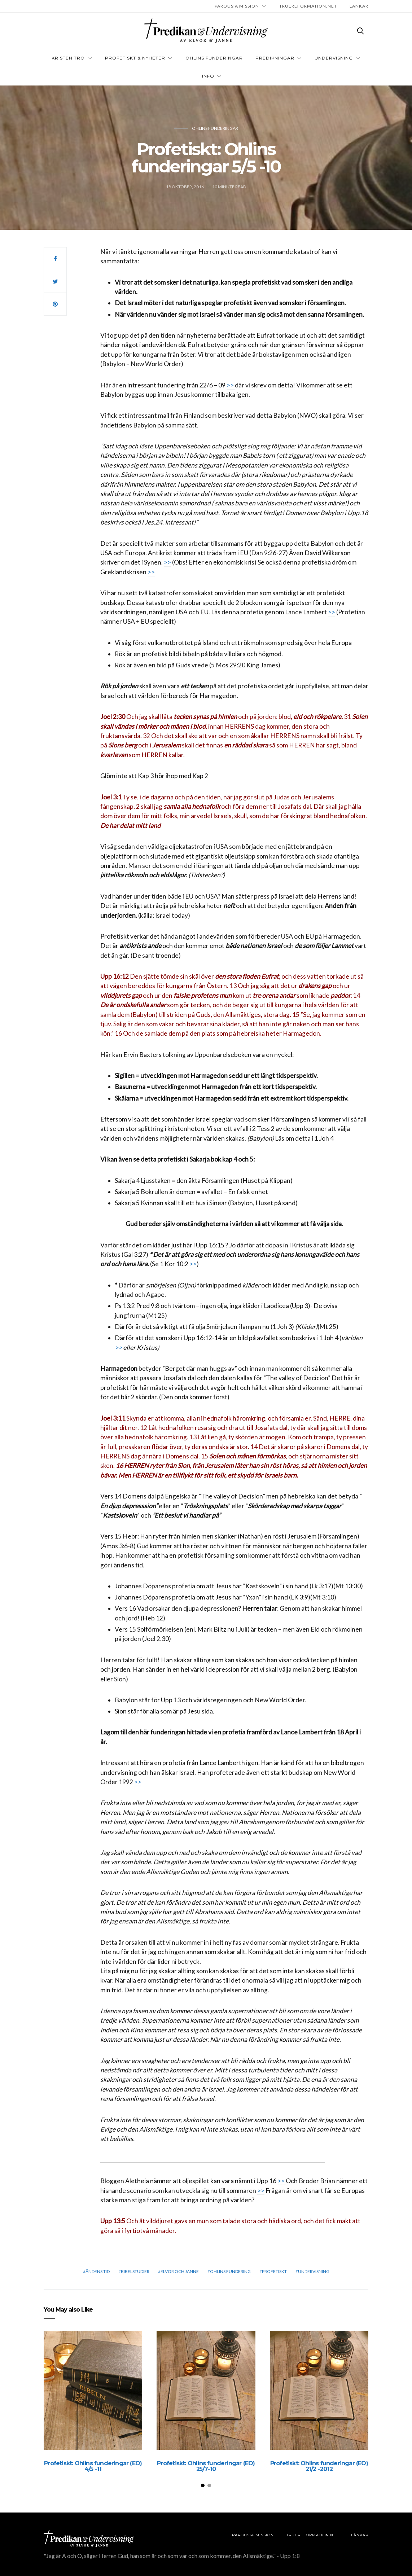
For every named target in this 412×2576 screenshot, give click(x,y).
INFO (208, 76)
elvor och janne (180, 2271)
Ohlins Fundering (230, 2271)
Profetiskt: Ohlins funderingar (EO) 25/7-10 (206, 2466)
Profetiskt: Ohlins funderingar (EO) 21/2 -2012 (319, 2466)
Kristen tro (68, 58)
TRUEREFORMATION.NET (308, 6)
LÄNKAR (359, 6)
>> (231, 385)
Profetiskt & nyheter (135, 58)
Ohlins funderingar (215, 128)
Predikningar (274, 58)
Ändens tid (98, 2271)
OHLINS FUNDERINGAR (214, 58)
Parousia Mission (237, 6)
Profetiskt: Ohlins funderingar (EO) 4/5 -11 (93, 2466)
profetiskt (274, 2271)
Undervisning (334, 58)
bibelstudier (135, 2271)
